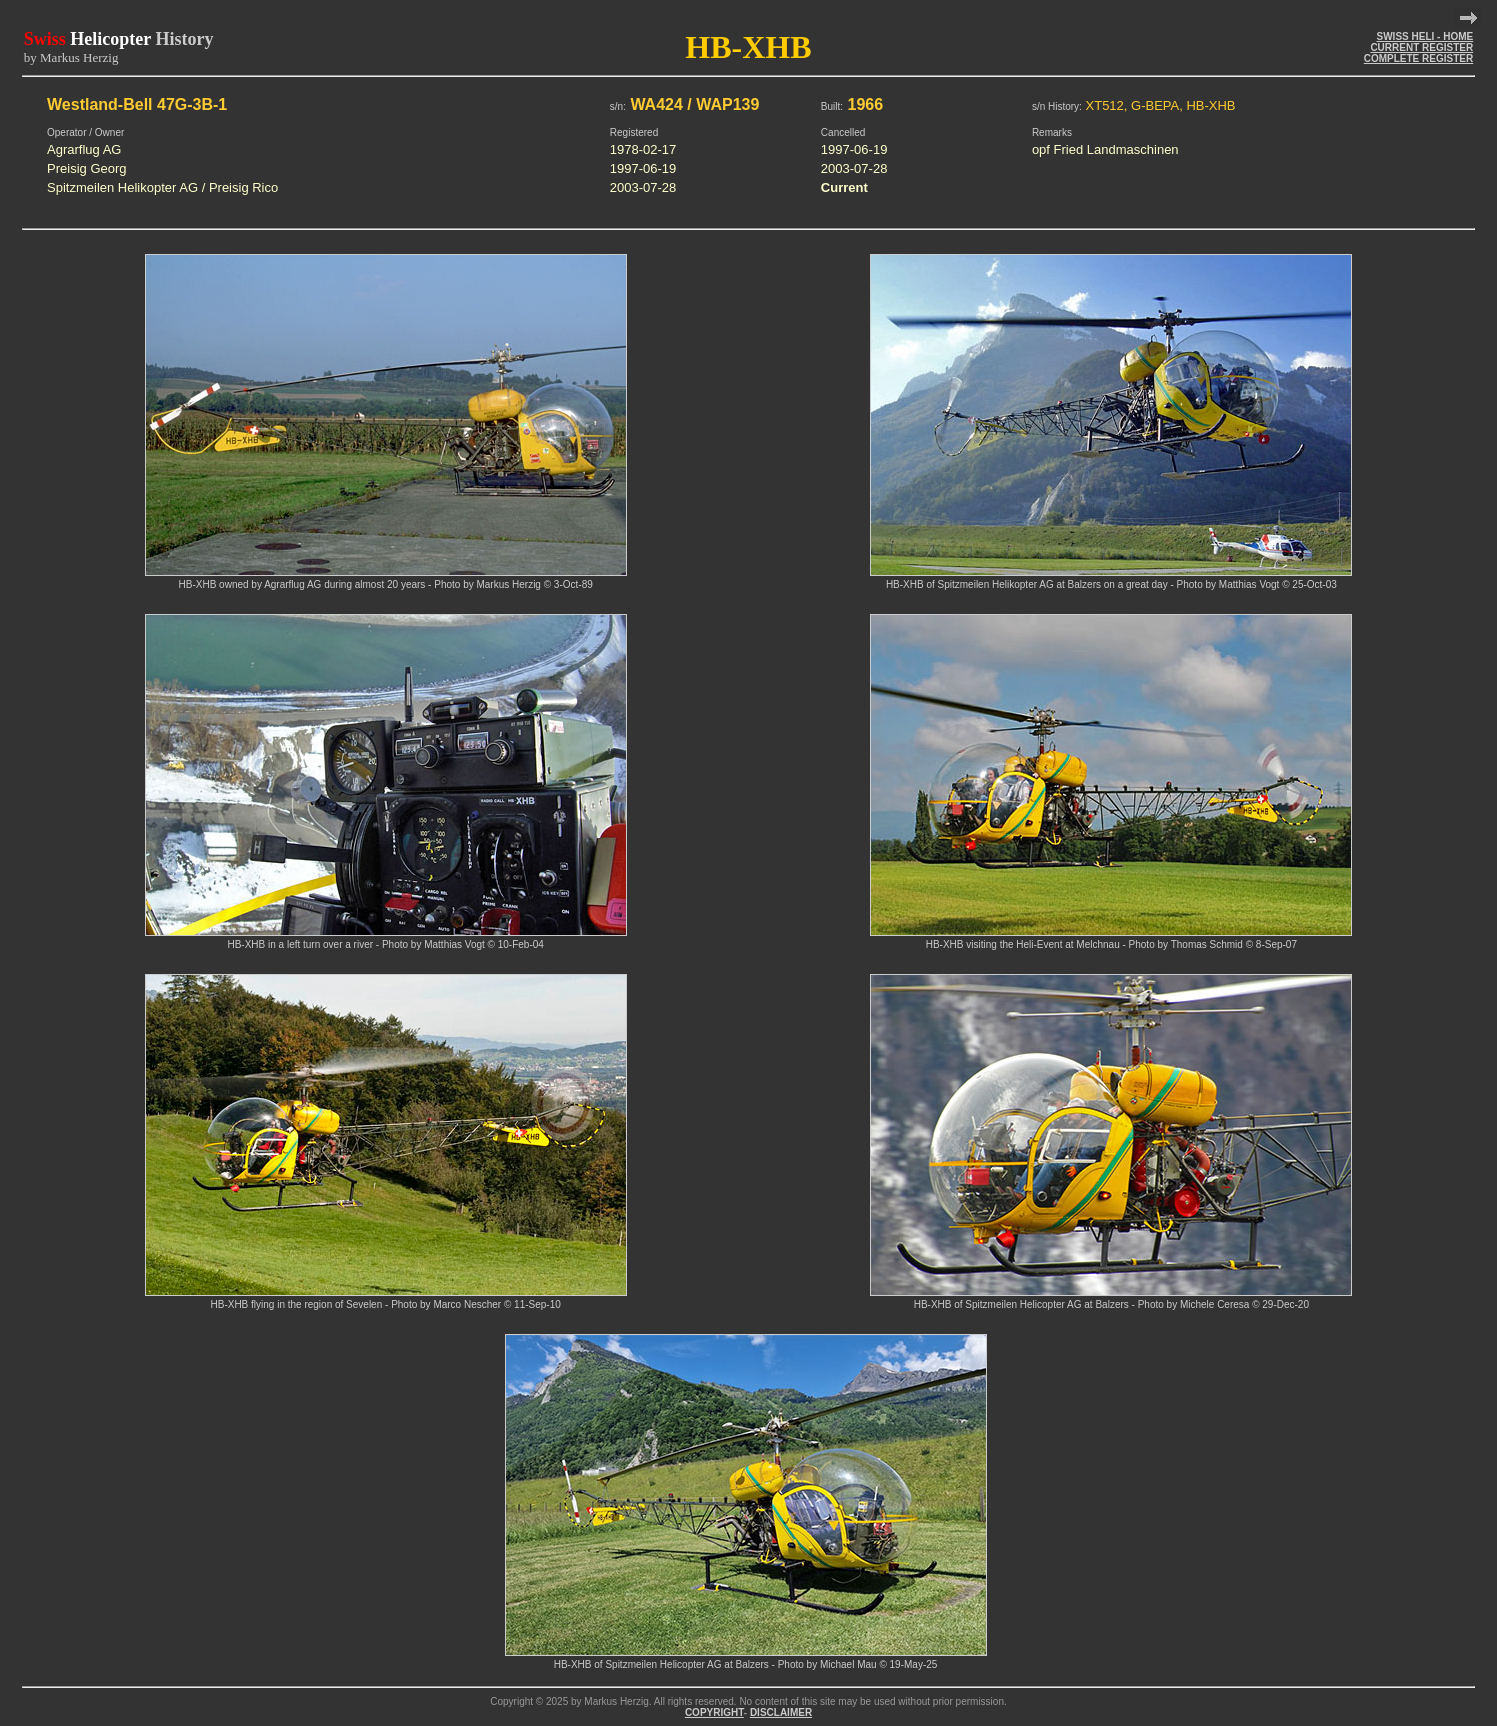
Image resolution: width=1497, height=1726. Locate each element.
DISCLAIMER (781, 1712)
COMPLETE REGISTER (1418, 58)
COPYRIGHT (714, 1712)
